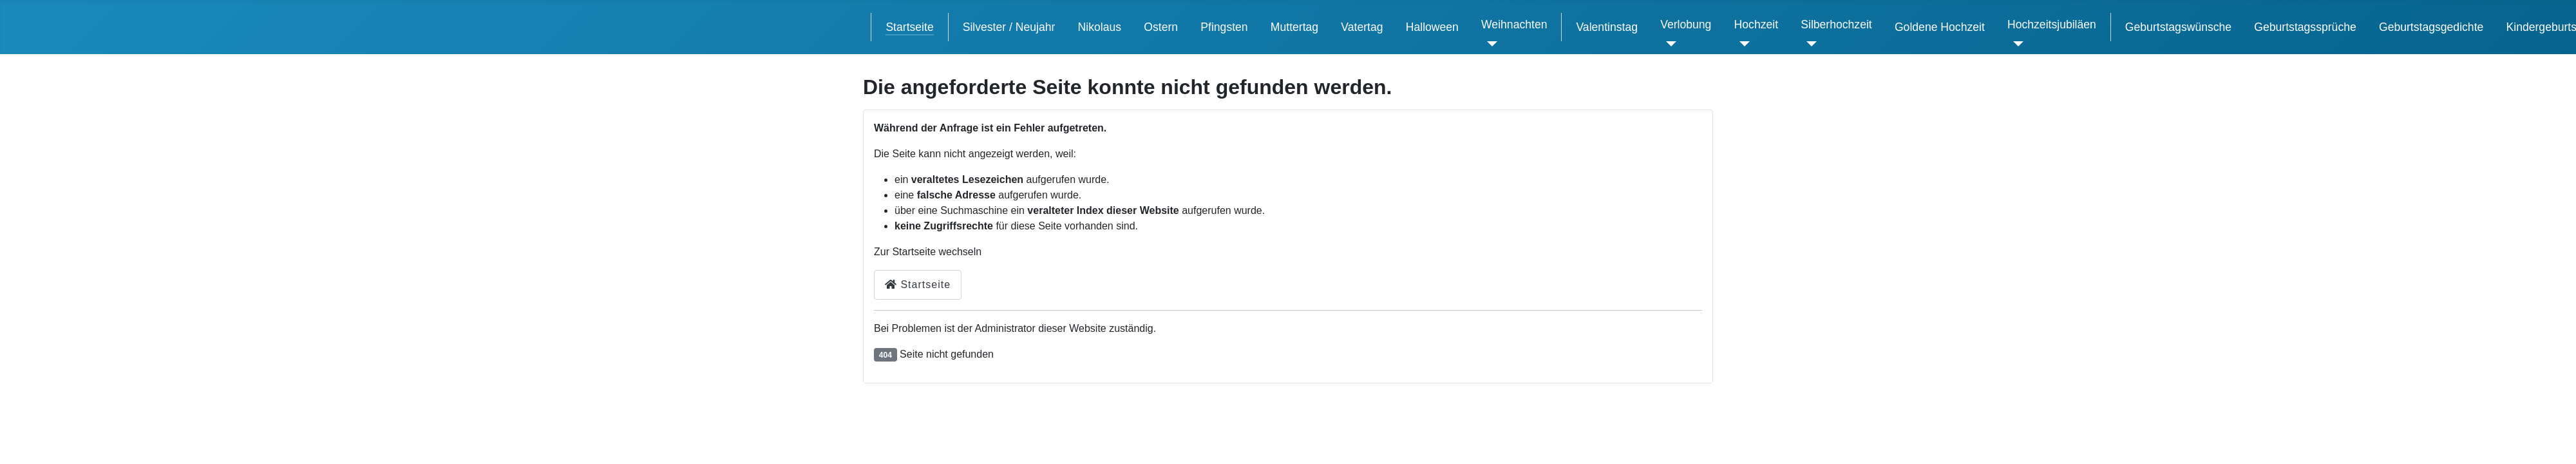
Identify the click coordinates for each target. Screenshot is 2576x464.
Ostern (1161, 27)
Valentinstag (1607, 27)
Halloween (1432, 27)
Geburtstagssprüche (2305, 27)
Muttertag (1294, 27)
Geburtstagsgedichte (2431, 27)
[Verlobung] (1668, 44)
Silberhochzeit (1836, 24)
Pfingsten (1223, 27)
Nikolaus (1099, 27)
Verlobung (1685, 24)
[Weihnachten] (1489, 44)
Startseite (909, 27)
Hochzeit (1756, 24)
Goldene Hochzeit (1940, 27)
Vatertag (1362, 27)
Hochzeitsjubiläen (2051, 24)
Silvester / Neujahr (1009, 27)
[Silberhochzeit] (1809, 44)
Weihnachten (1514, 24)
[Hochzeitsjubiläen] (2015, 44)
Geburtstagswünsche (2178, 27)
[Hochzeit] (1742, 44)
